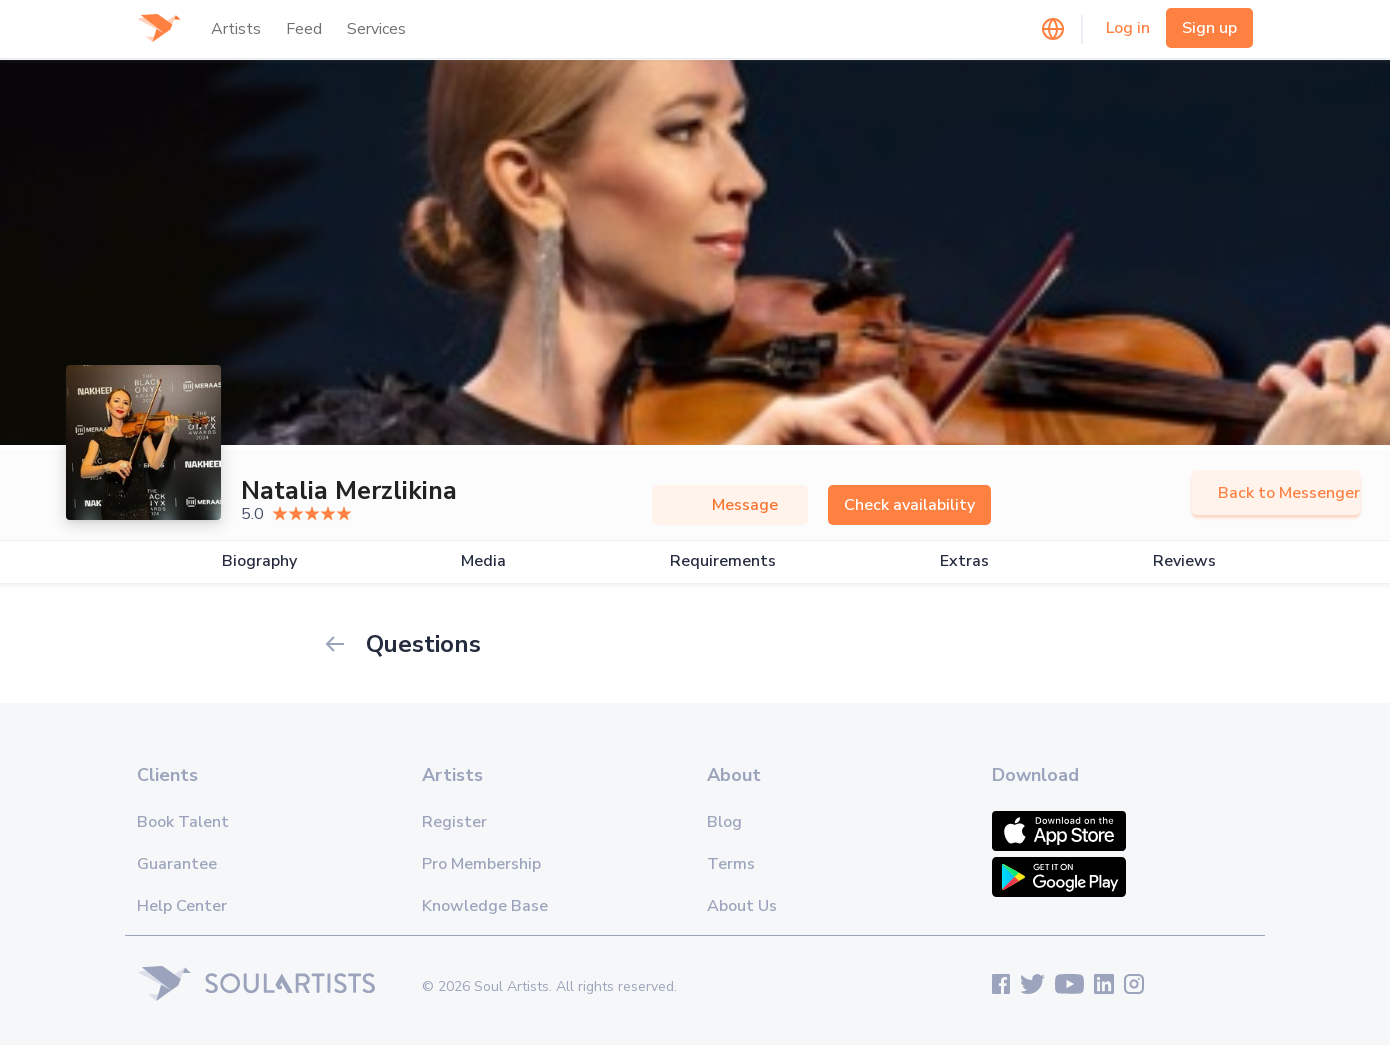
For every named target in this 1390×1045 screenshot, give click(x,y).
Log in (1128, 28)
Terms (731, 864)
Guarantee (177, 864)
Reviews (1184, 561)
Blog (724, 822)
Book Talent (183, 822)
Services (376, 29)
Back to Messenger (1276, 493)
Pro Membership (481, 864)
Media (483, 561)
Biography (259, 561)
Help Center (182, 906)
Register (454, 822)
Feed (304, 29)
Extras (964, 561)
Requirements (723, 561)
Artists (236, 29)
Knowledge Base (485, 906)
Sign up (1209, 28)
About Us (742, 906)
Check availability (909, 505)
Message (730, 505)
